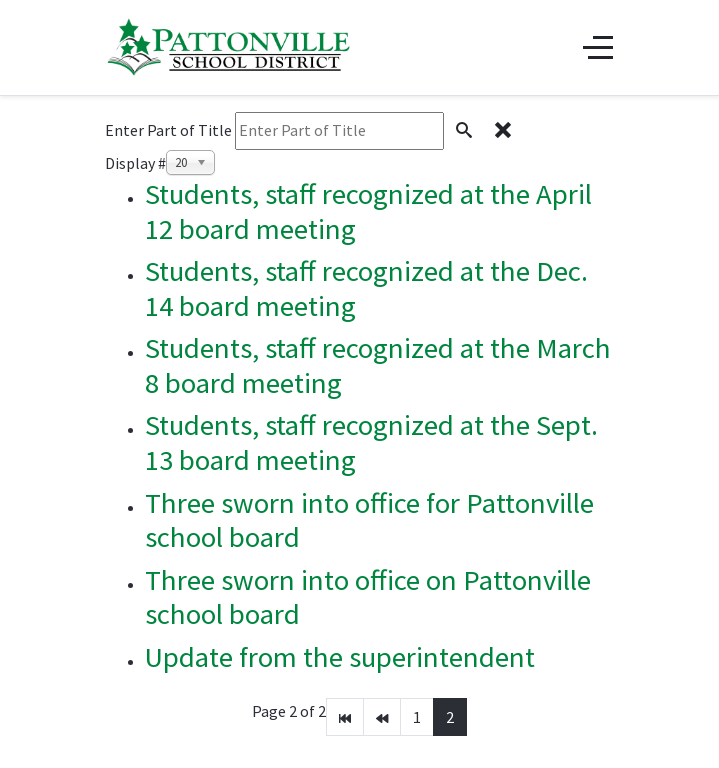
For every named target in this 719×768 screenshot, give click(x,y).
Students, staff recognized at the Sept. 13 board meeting (371, 442)
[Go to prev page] (382, 717)
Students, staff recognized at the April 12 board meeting (368, 211)
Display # (135, 163)
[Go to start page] (345, 717)
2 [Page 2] (450, 717)
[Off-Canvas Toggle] (598, 47)
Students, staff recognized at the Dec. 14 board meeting (366, 288)
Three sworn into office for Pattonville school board (369, 520)
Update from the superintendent (340, 657)
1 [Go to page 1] (417, 717)
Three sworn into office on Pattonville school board (368, 597)
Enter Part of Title (170, 130)
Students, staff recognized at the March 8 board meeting (378, 365)
